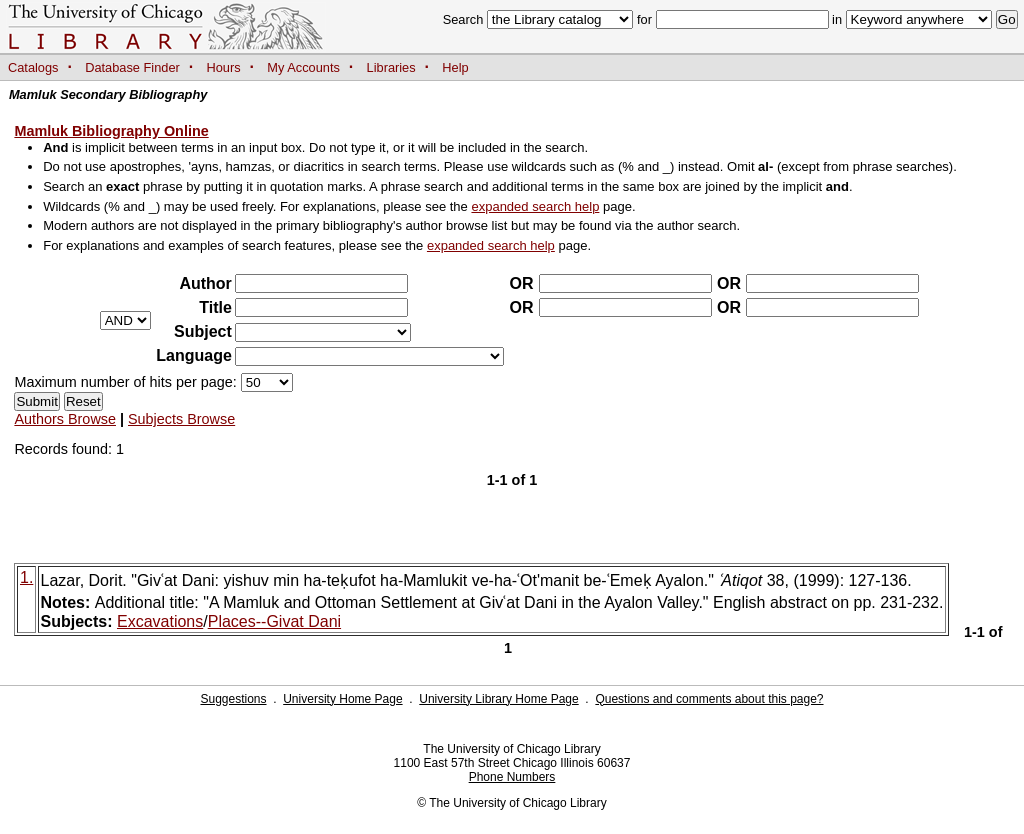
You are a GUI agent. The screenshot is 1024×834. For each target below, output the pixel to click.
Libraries (391, 67)
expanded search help (535, 206)
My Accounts (303, 67)
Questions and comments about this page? (709, 699)
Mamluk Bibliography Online (111, 131)
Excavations (160, 621)
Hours (224, 67)
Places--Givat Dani (274, 621)
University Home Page (342, 699)
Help (455, 67)
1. (26, 577)
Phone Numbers (512, 777)
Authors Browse (65, 419)
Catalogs (33, 67)
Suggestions (233, 699)
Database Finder (132, 67)
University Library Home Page (498, 699)
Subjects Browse (181, 419)
